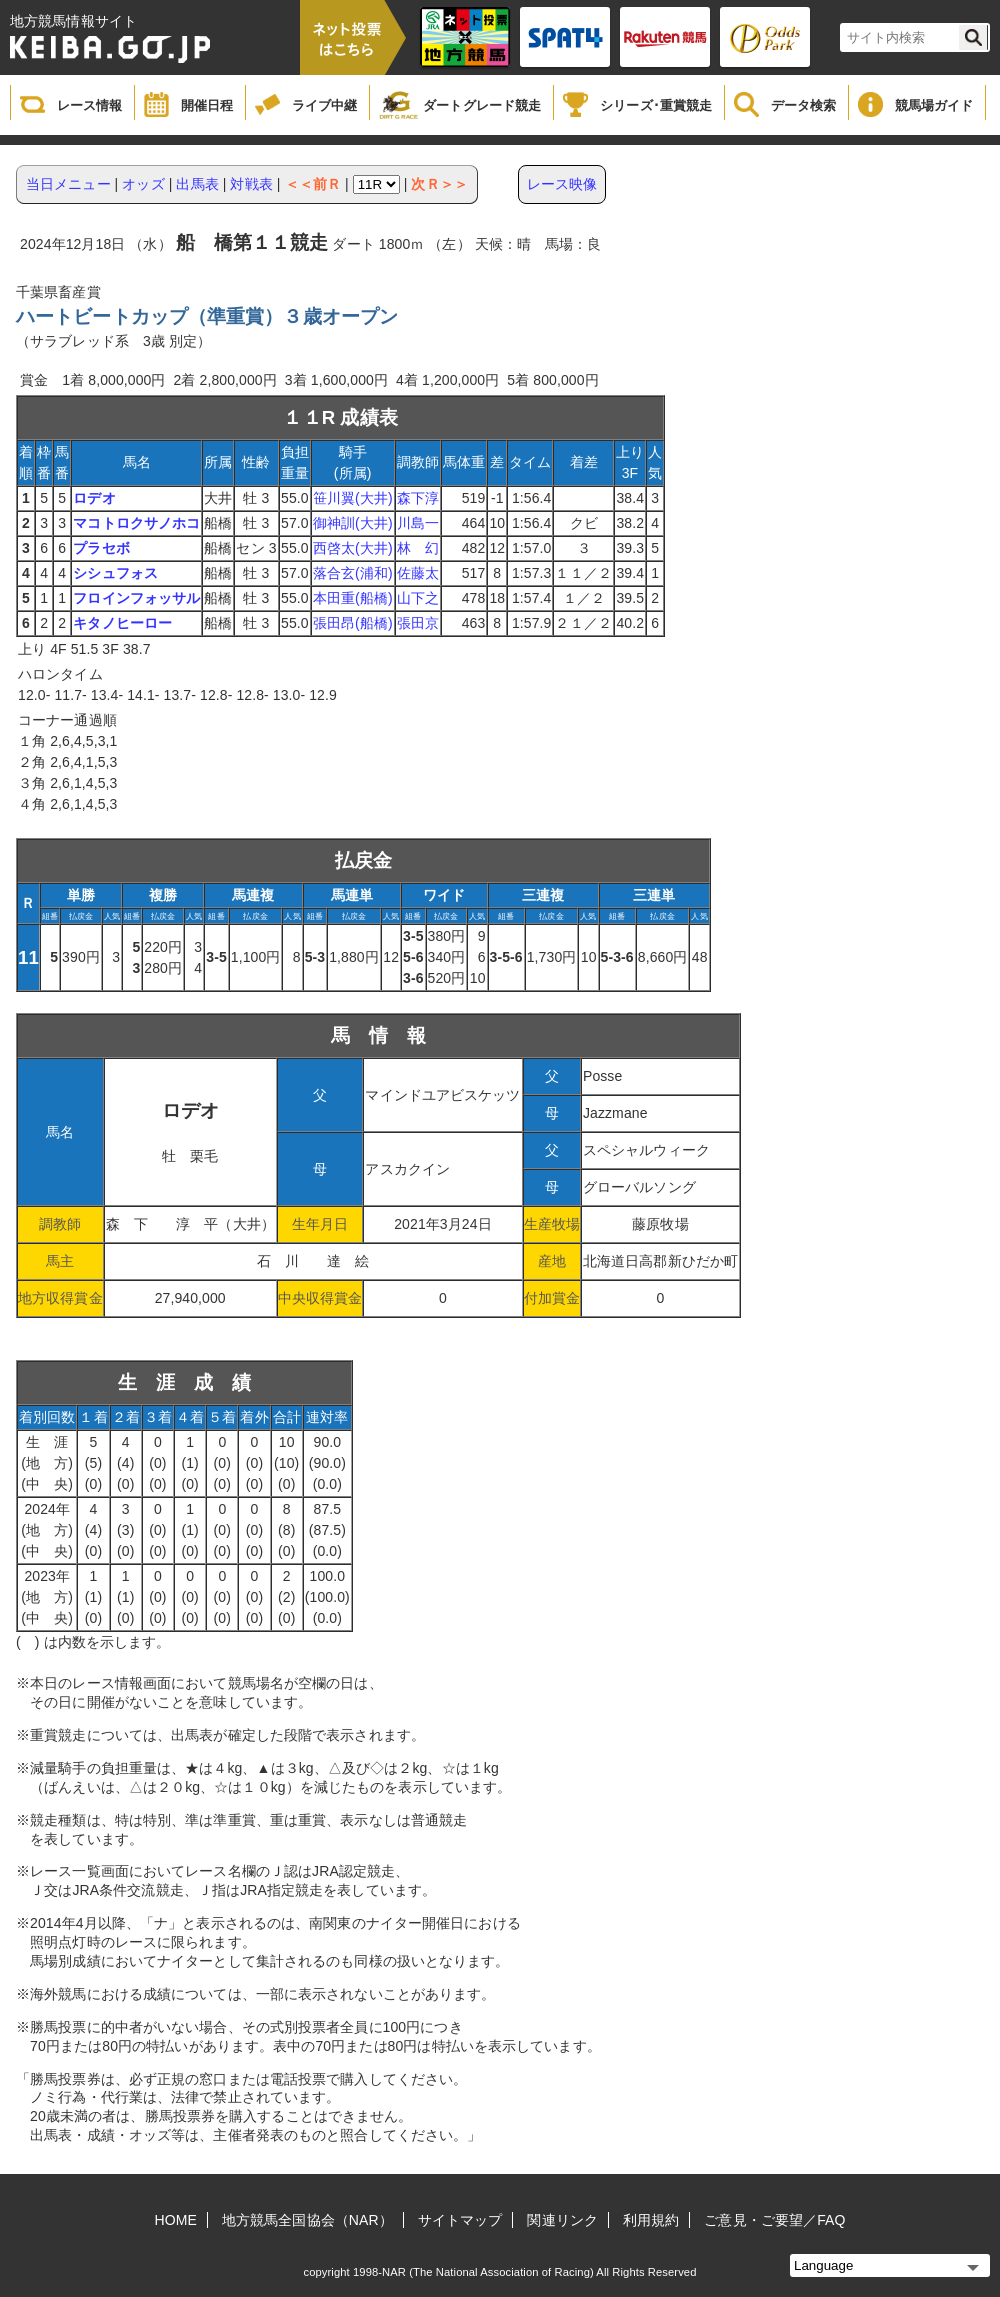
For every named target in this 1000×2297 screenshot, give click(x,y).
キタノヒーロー (122, 623)
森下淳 (418, 498)
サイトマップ (460, 2220)
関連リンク (562, 2220)
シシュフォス (115, 573)
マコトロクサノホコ (136, 523)
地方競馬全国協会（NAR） (307, 2220)
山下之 (418, 598)
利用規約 (651, 2220)
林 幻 (418, 548)
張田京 (418, 623)
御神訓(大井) (353, 523)
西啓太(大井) (353, 548)
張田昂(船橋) (353, 623)
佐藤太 (418, 573)
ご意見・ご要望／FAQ (774, 2220)
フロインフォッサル (136, 598)
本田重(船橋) (353, 598)
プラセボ (101, 548)
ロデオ (94, 498)
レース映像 (562, 184)
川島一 (418, 523)
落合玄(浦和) (353, 573)
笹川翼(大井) (353, 498)
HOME (176, 2220)
